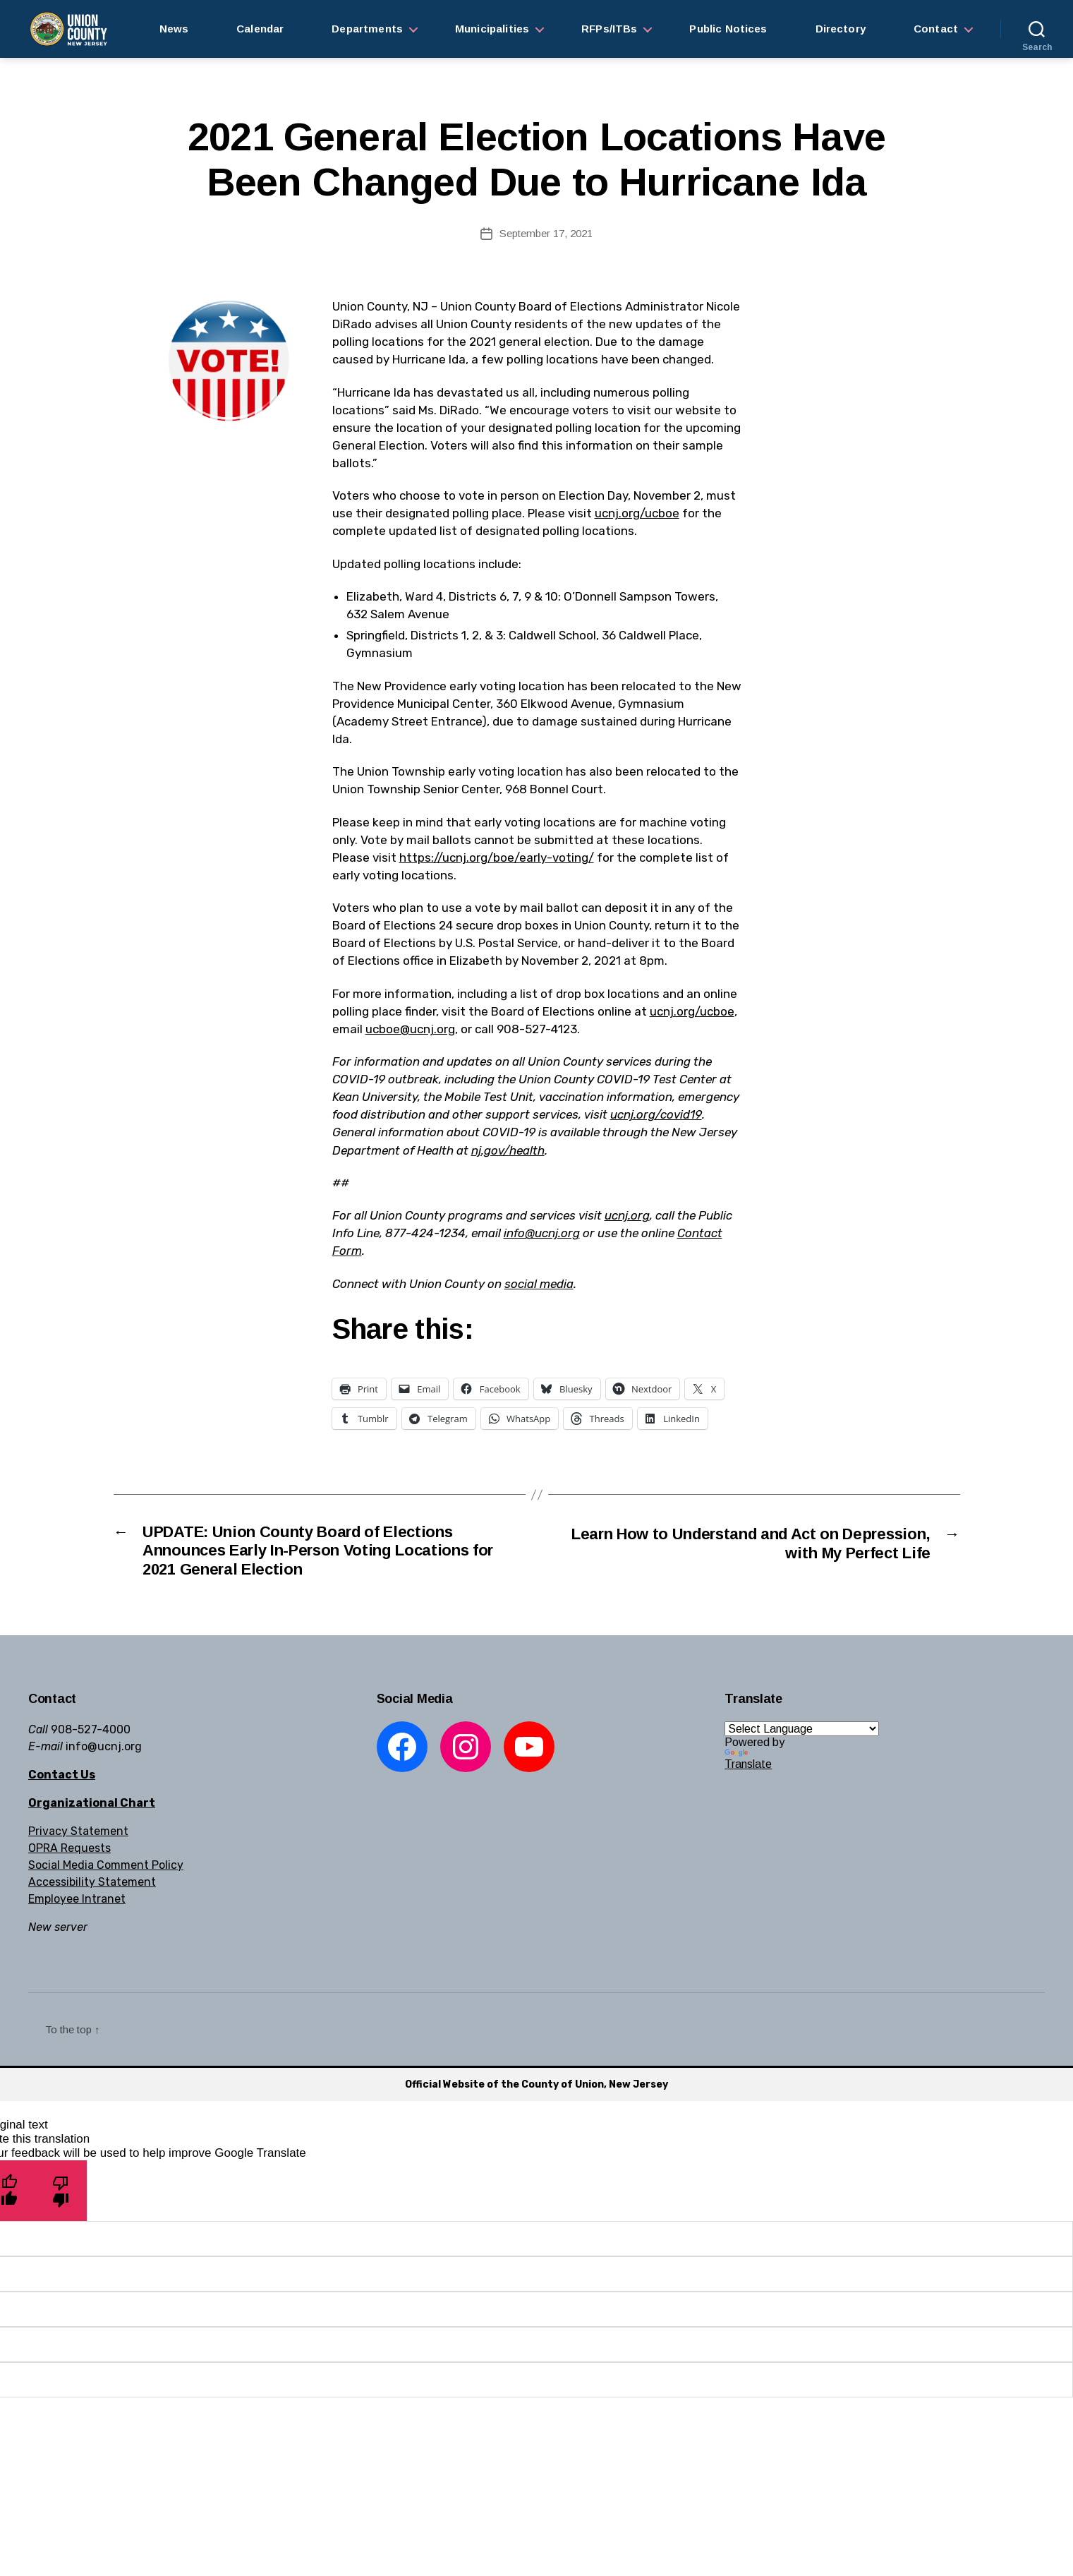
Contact (936, 29)
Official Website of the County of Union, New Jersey (536, 2089)
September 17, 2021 (546, 233)
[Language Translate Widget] (802, 1733)
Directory (841, 29)
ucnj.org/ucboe (637, 513)
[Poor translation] (61, 2196)
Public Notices (728, 29)
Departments (367, 29)
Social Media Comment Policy (105, 1870)
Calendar (260, 29)
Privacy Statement (78, 1836)
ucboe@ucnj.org (410, 1029)
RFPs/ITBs (609, 29)
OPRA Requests (69, 1853)
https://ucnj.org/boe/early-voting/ (496, 857)
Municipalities (492, 29)
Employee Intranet (77, 1903)
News (174, 29)
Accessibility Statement (92, 1887)
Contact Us (61, 1779)
